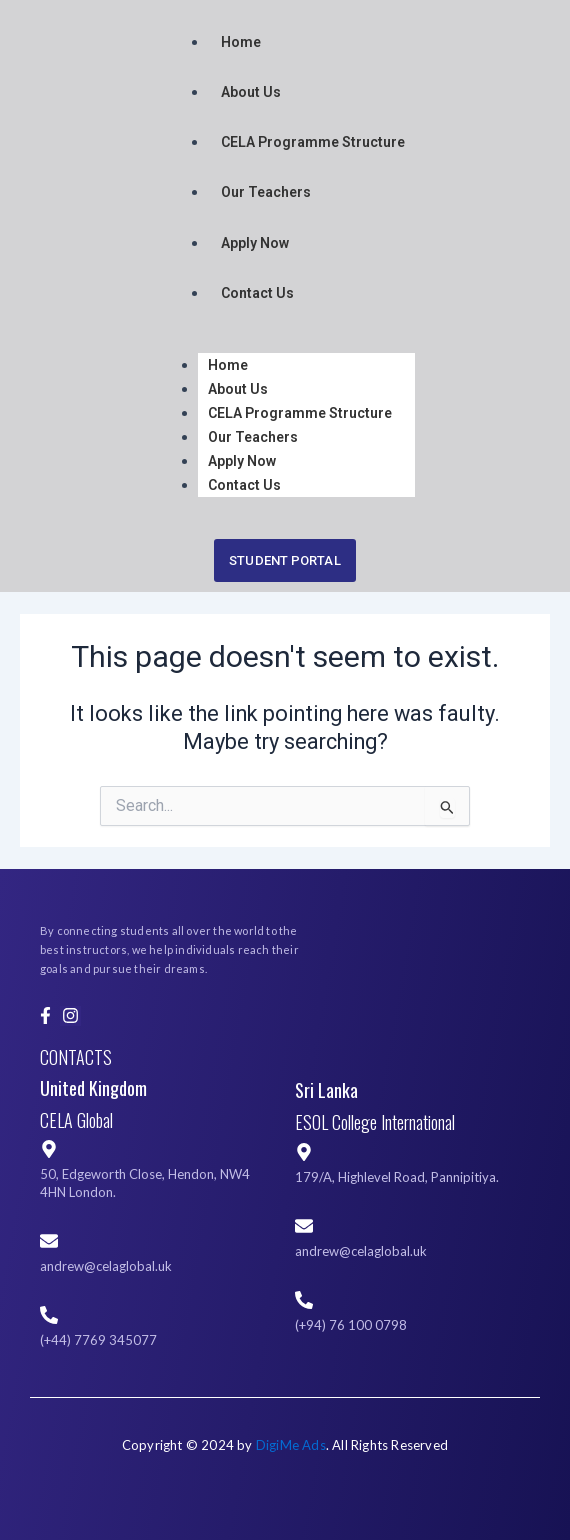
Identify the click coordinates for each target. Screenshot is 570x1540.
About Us (251, 92)
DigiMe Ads (291, 1445)
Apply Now (255, 243)
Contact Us (257, 293)
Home (241, 42)
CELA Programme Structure (313, 142)
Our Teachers (266, 192)
